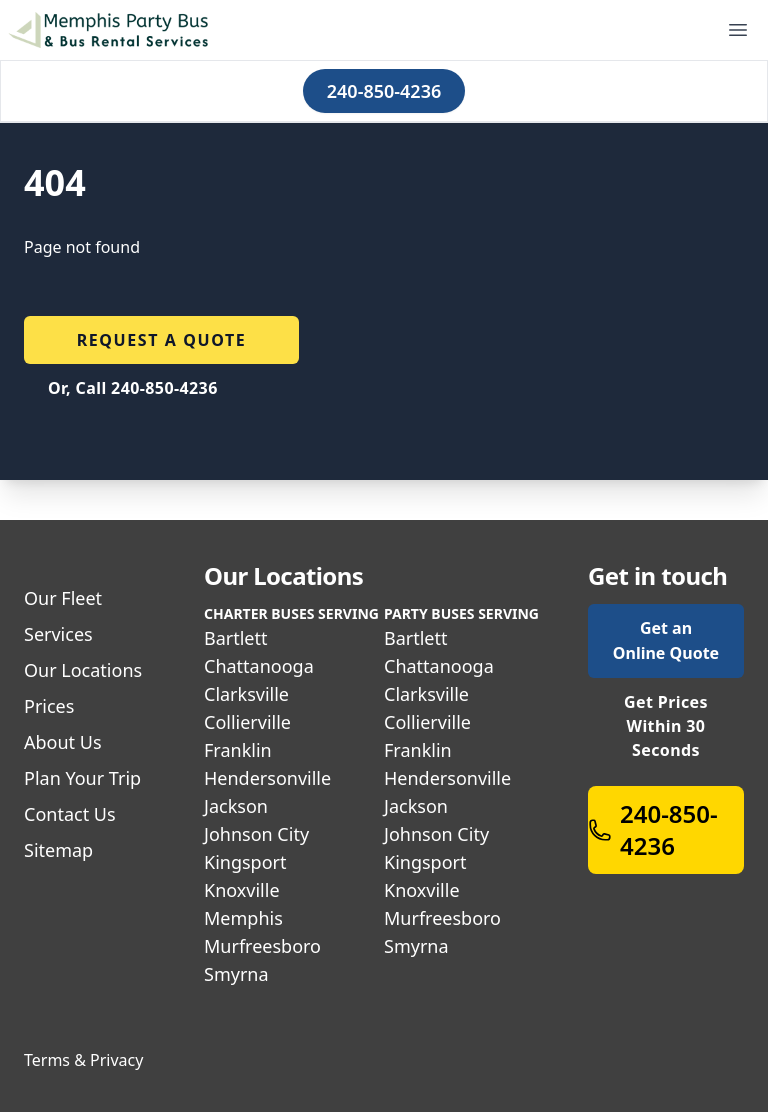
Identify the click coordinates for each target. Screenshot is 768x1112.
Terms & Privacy (83, 1060)
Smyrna (236, 974)
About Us (63, 742)
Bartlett (236, 638)
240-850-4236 (384, 91)
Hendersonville (267, 778)
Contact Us (70, 814)
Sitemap (58, 850)
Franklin (238, 750)
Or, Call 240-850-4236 (133, 388)
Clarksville (246, 694)
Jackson (236, 806)
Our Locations (83, 670)
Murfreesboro (262, 946)
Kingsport (245, 862)
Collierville (247, 722)
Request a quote (162, 340)
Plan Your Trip (82, 778)
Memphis (243, 918)
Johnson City (256, 834)
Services (58, 634)
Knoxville (242, 890)
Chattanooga (259, 666)
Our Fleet (63, 598)
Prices (49, 706)
